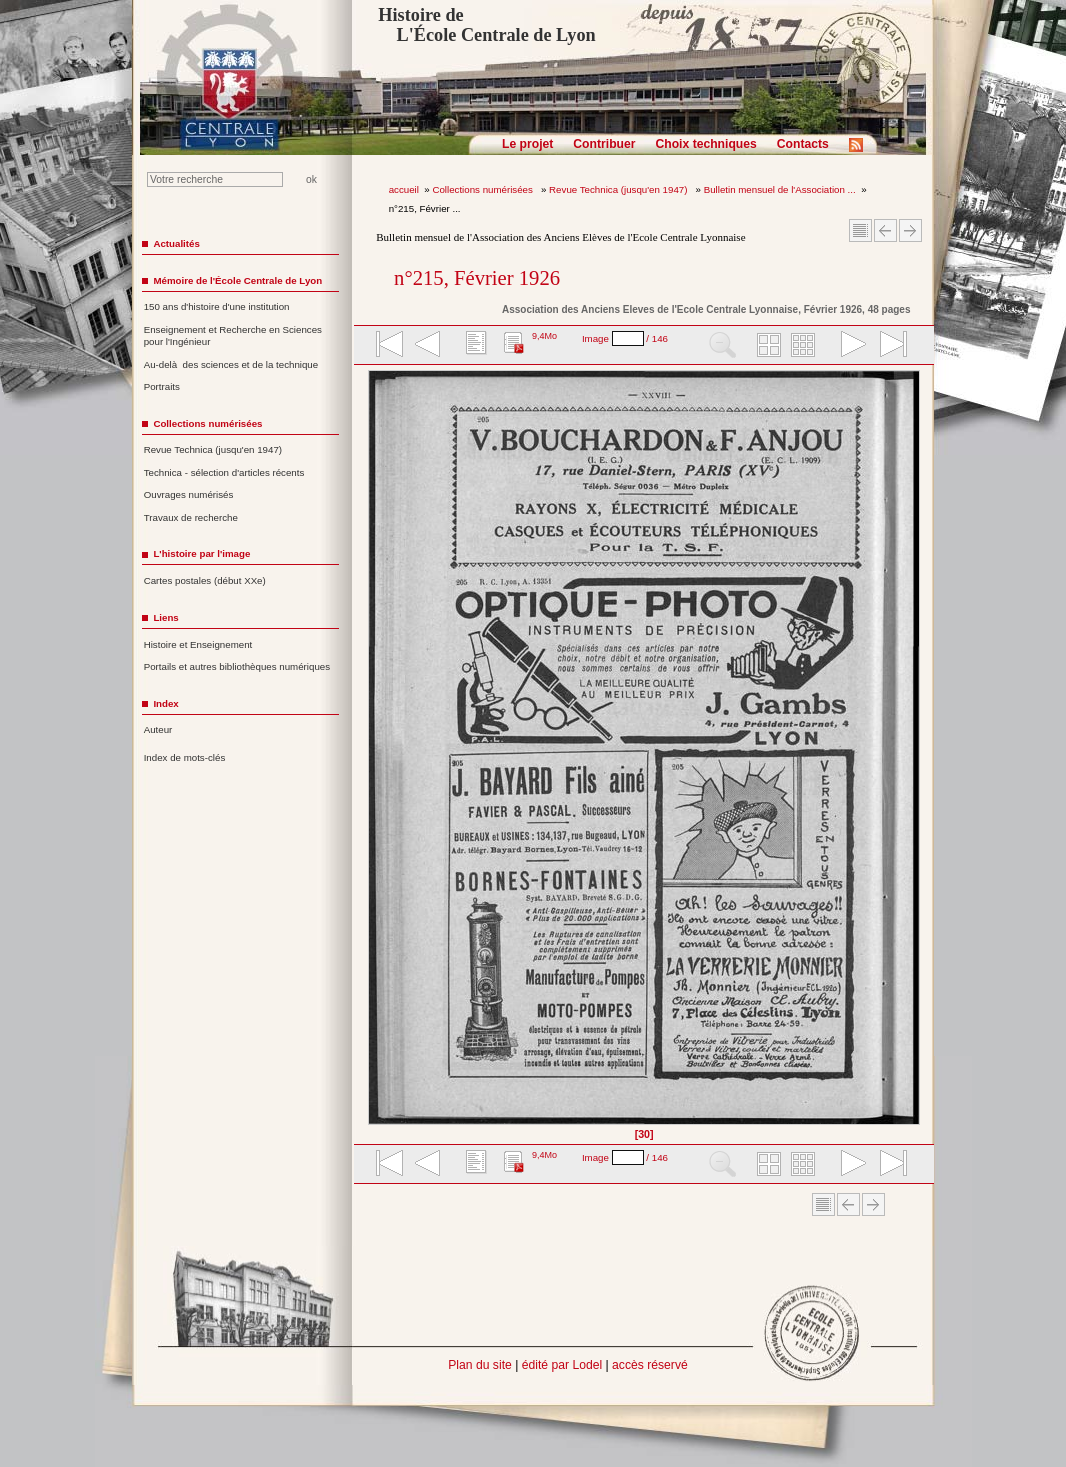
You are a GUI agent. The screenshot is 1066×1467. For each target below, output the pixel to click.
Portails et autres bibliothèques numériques (237, 666)
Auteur (158, 729)
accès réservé (650, 1365)
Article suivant (910, 230)
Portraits (162, 386)
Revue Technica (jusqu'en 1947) (619, 189)
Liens (165, 617)
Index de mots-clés (185, 757)
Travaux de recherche (191, 517)
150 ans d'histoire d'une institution (217, 306)
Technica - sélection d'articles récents (224, 472)
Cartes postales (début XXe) (205, 580)
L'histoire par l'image (201, 553)
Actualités (176, 243)
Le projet (527, 144)
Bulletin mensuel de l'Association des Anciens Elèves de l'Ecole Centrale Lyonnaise (560, 237)
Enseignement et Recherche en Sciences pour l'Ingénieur (233, 336)
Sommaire (860, 230)
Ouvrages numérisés (189, 494)
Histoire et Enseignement (198, 644)
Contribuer (604, 144)
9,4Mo (544, 336)
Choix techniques (705, 144)
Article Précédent (885, 230)
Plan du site (480, 1365)
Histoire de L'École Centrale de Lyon (486, 25)
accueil (404, 189)
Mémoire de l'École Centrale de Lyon (237, 280)
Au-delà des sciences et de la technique (231, 364)
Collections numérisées (483, 189)
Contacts (803, 144)
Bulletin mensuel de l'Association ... (780, 189)
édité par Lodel (562, 1365)
